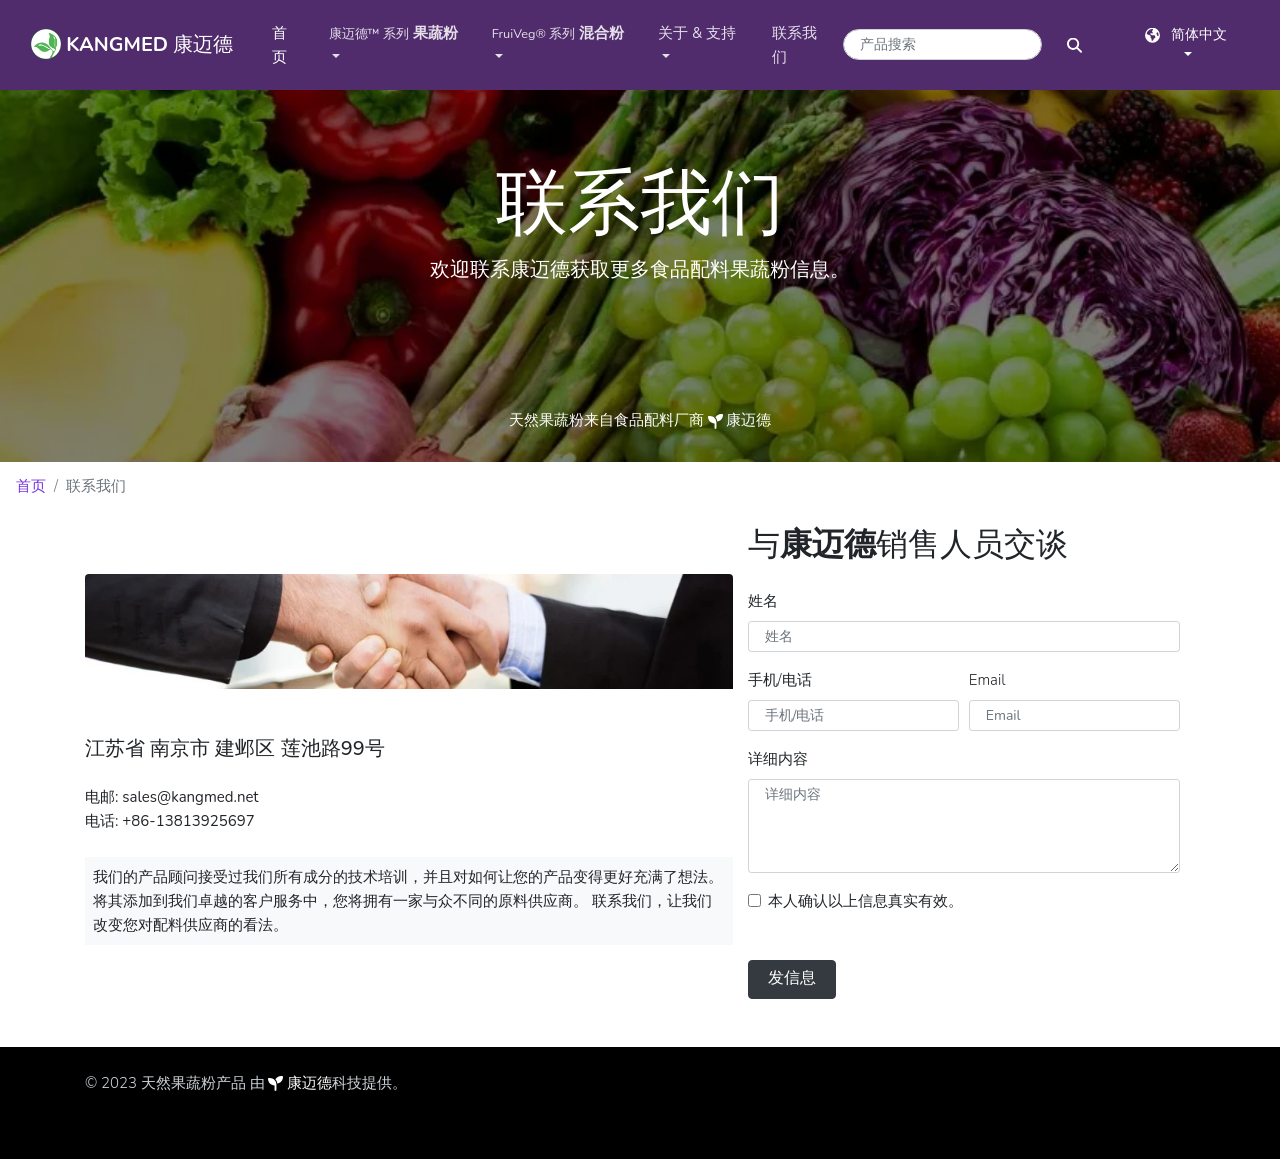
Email (987, 680)
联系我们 (794, 45)
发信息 (792, 978)
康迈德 (309, 1083)
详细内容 (778, 759)
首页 (293, 45)
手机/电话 (780, 680)
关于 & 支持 (697, 33)
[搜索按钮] (1074, 44)
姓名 (763, 601)
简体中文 (1186, 34)
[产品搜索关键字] (942, 44)
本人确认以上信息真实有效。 (865, 901)
